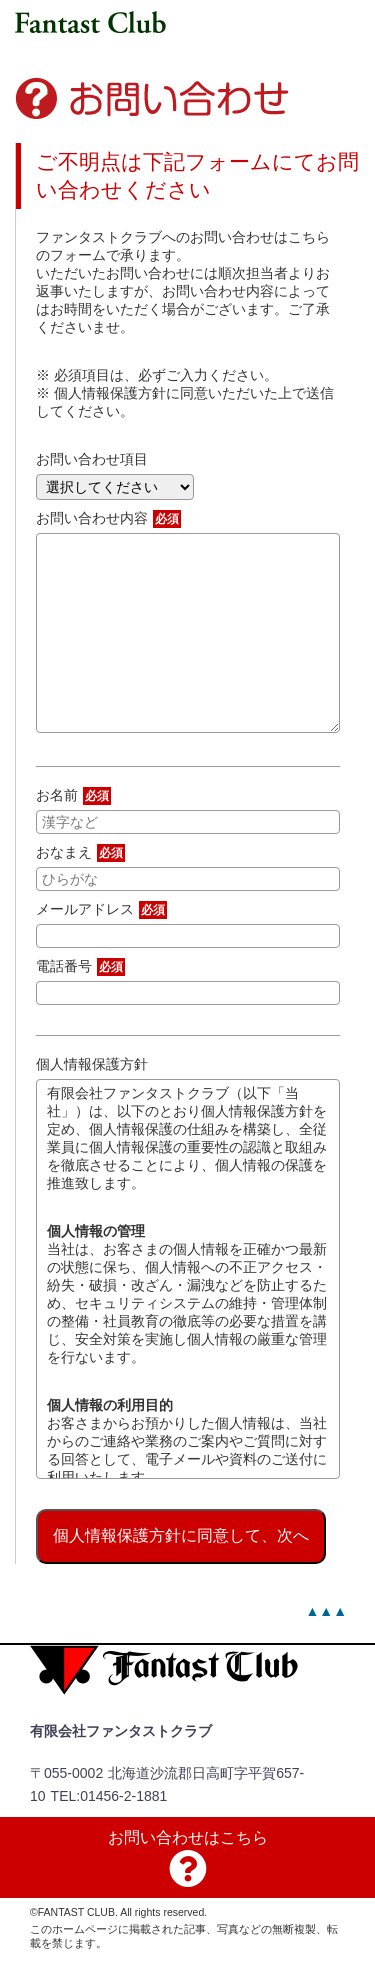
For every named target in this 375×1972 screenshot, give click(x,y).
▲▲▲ (326, 1611)
